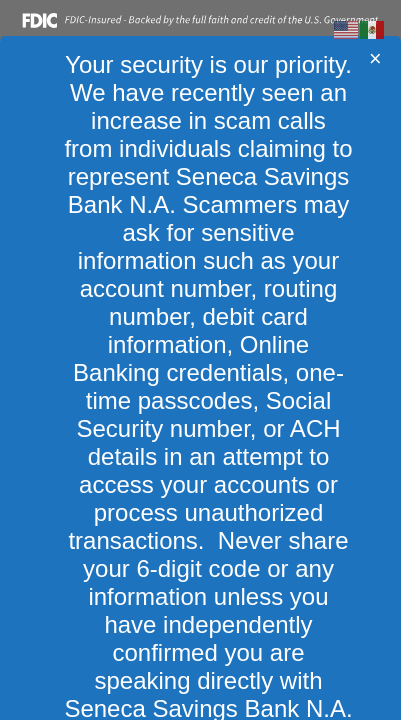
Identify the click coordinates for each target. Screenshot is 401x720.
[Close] (375, 59)
